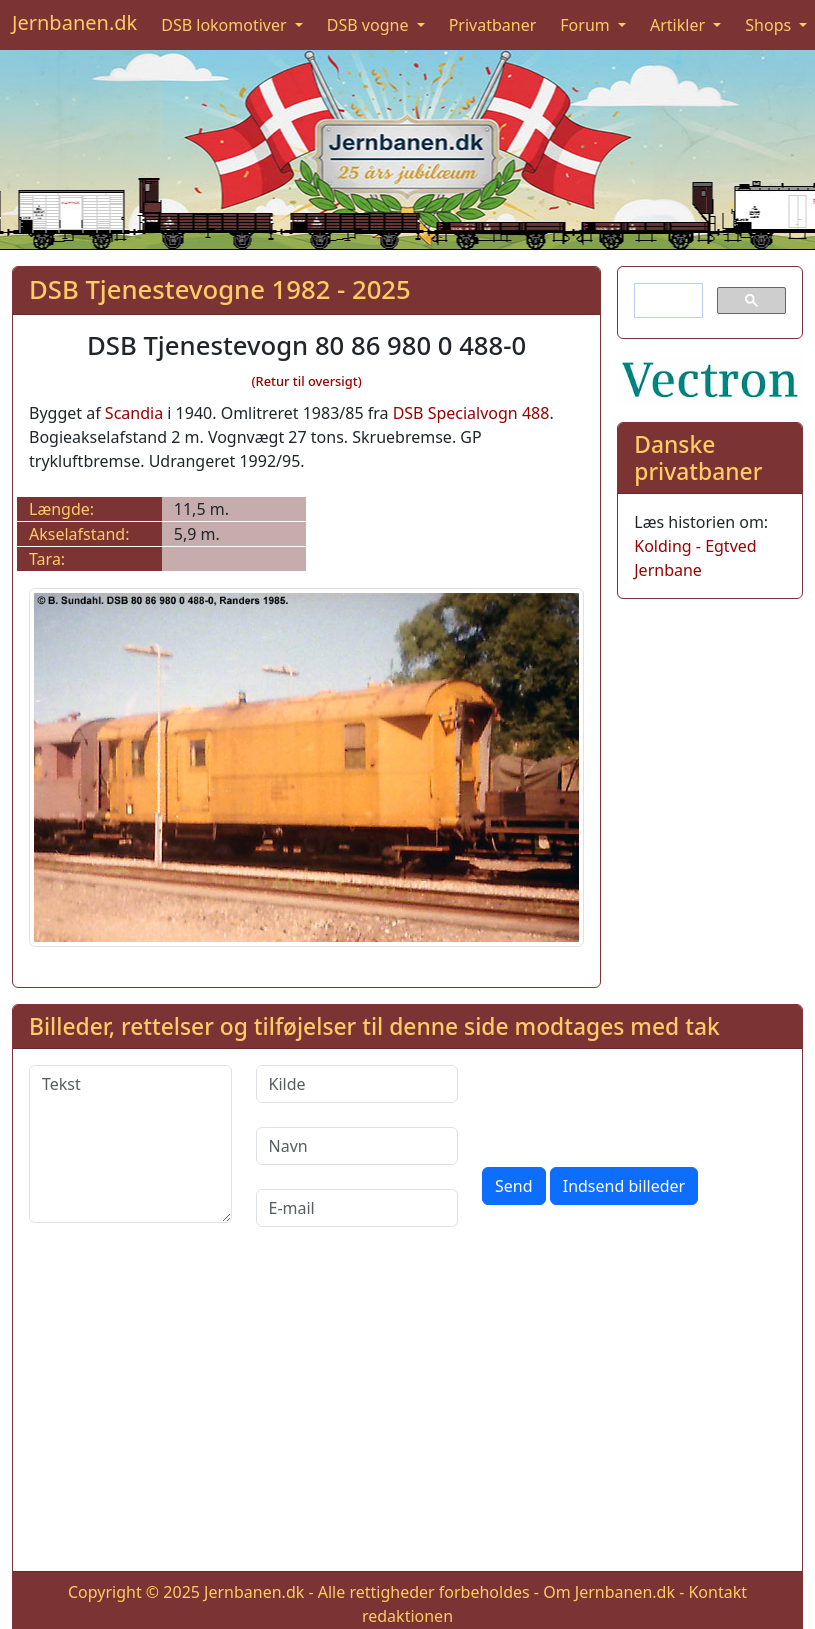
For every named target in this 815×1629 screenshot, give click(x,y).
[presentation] (634, 1104)
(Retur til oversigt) (307, 381)
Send (514, 1186)
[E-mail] (357, 1208)
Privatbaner (493, 25)
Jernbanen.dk (74, 22)
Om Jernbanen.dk (609, 1592)
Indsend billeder (624, 1186)
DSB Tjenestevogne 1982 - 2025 (220, 289)
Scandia (134, 413)
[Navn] (357, 1146)
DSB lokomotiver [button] (226, 25)
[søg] (666, 301)
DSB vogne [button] (370, 25)
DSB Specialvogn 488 (471, 413)
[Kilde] (357, 1084)
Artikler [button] (679, 25)
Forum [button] (587, 25)
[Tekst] (130, 1144)
